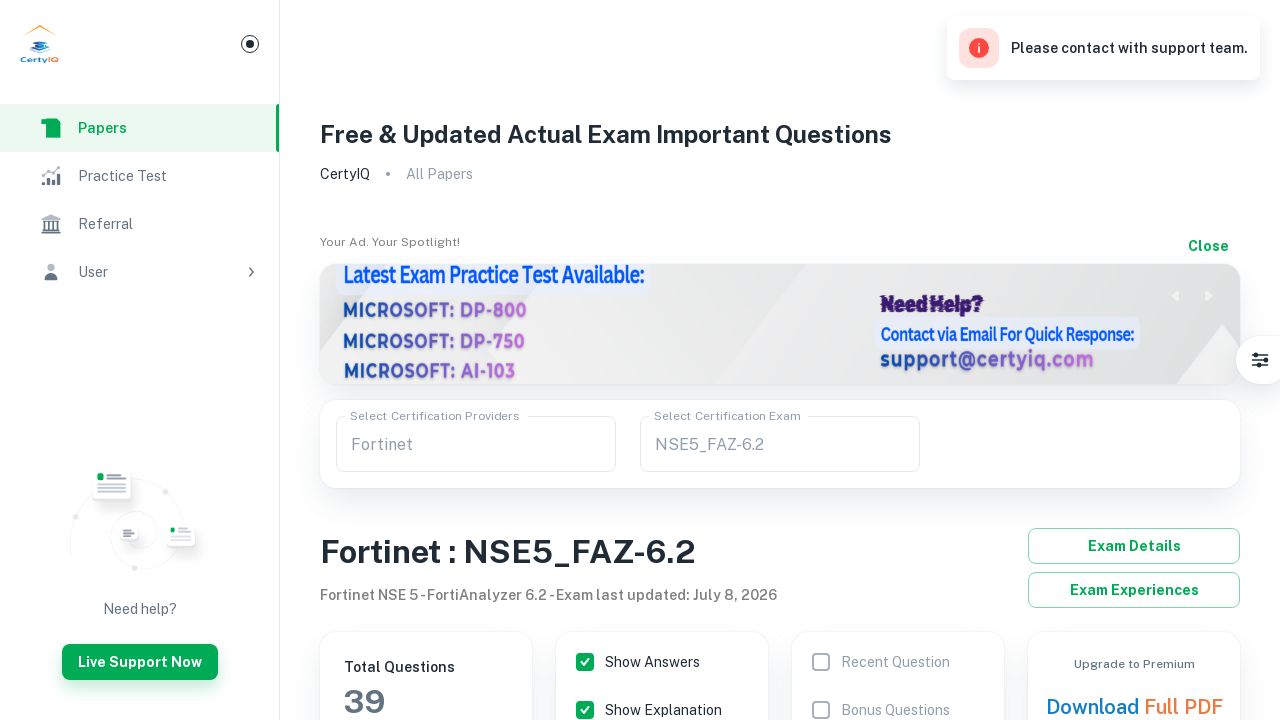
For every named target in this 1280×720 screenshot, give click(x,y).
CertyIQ (345, 174)
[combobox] (476, 444)
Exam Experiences (1134, 590)
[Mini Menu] (250, 44)
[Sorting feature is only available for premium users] (875, 662)
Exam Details (1134, 546)
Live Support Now (140, 662)
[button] (139, 272)
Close (1208, 246)
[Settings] (1260, 360)
